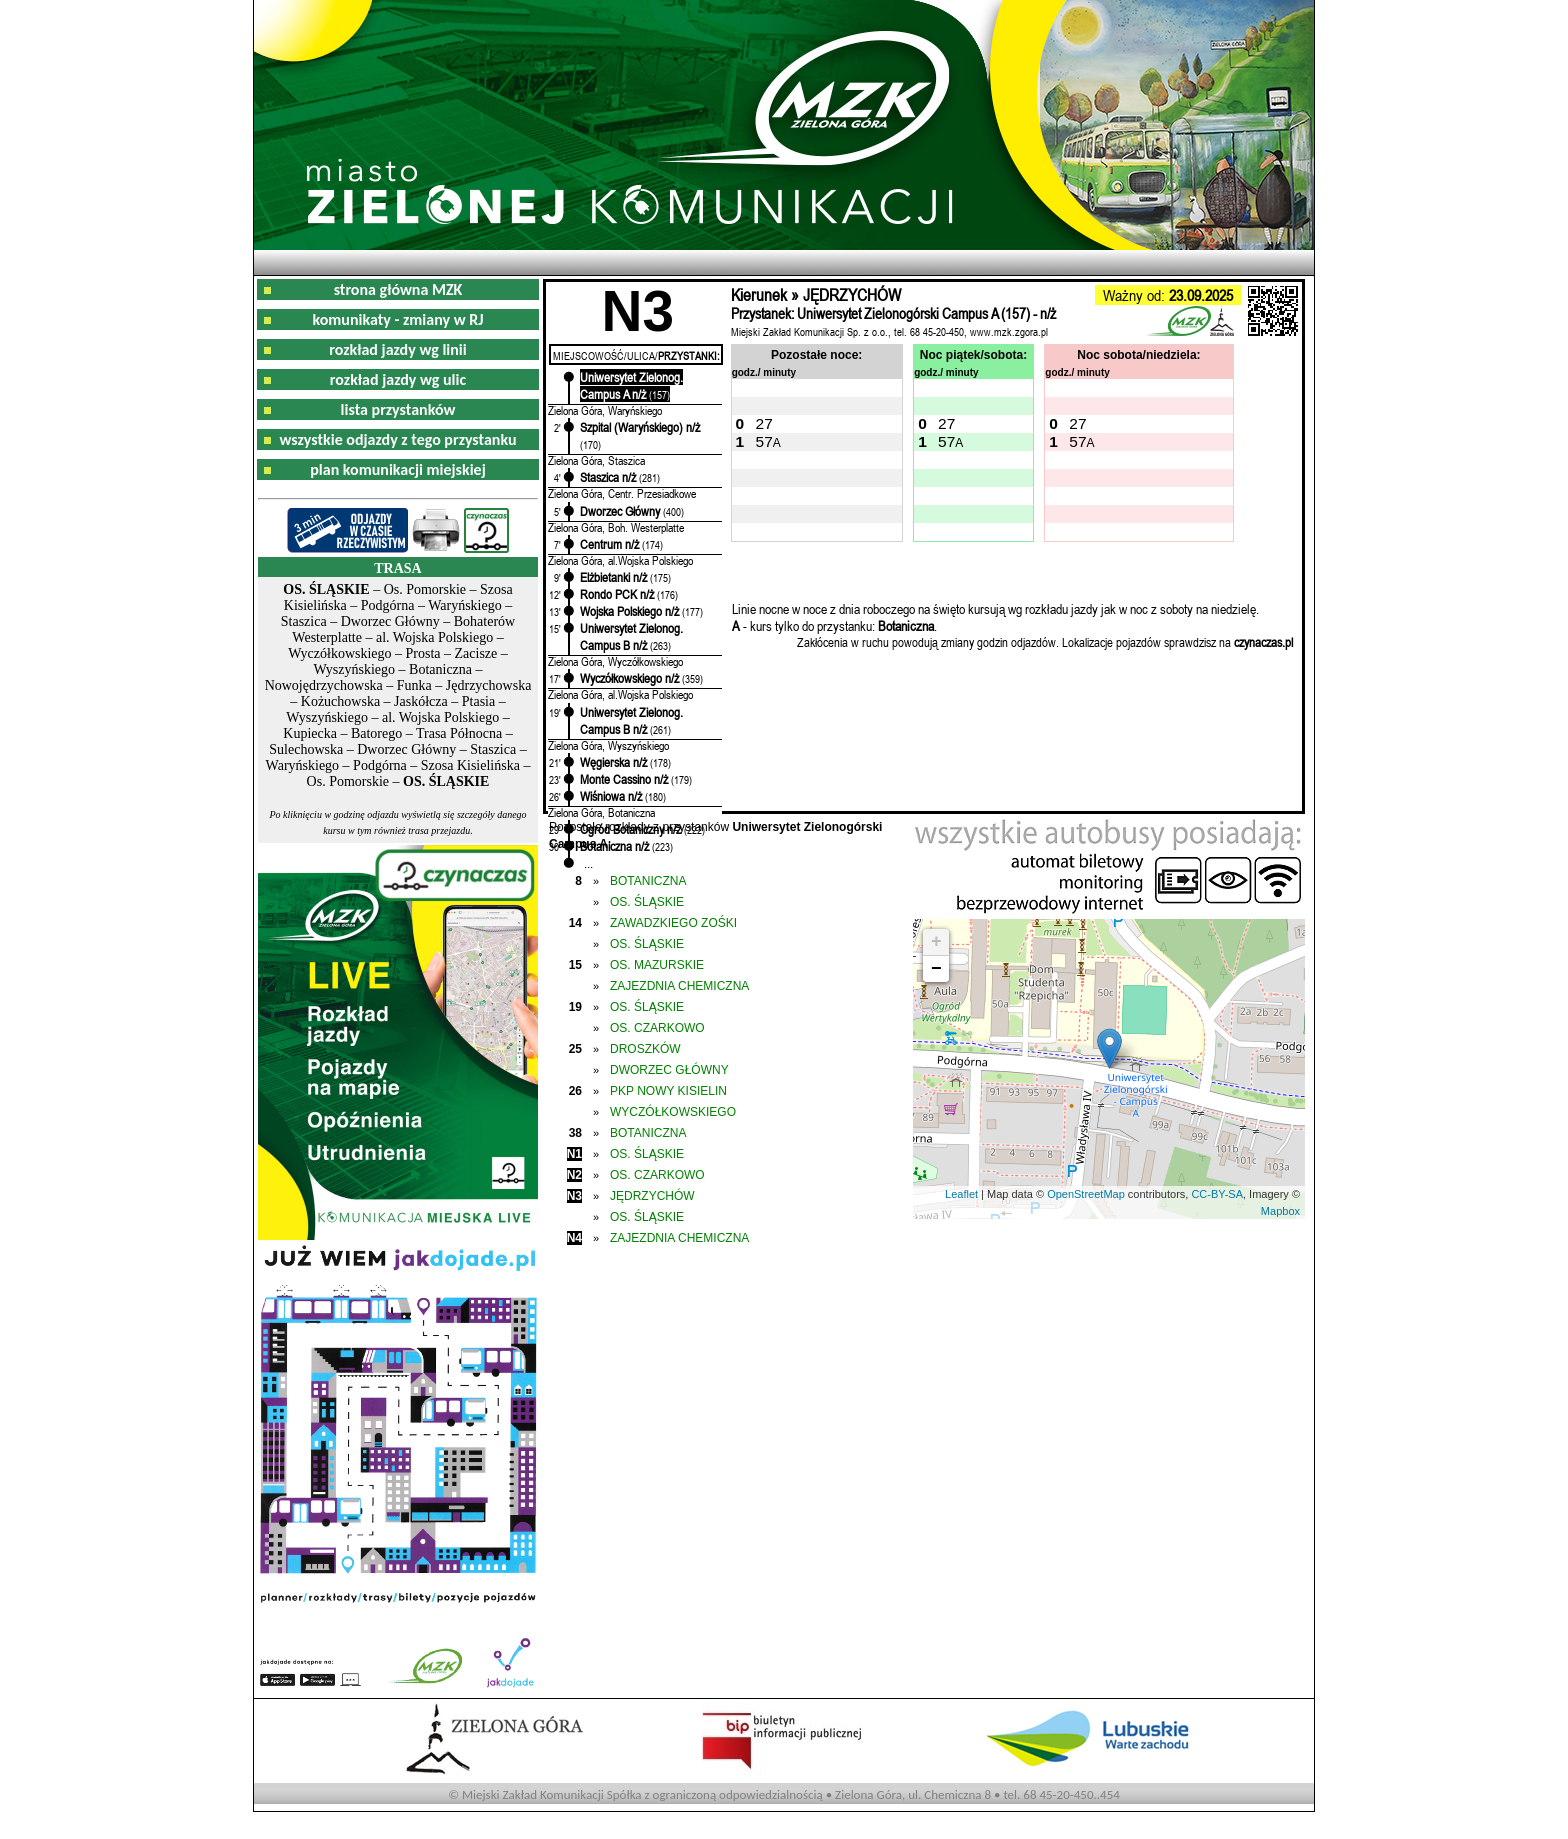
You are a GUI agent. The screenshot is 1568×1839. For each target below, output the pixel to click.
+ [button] (936, 942)
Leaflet (961, 1194)
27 (764, 423)
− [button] (936, 969)
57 (764, 441)
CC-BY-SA (1217, 1194)
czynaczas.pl (1263, 642)
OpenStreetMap (1086, 1194)
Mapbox (1280, 1211)
